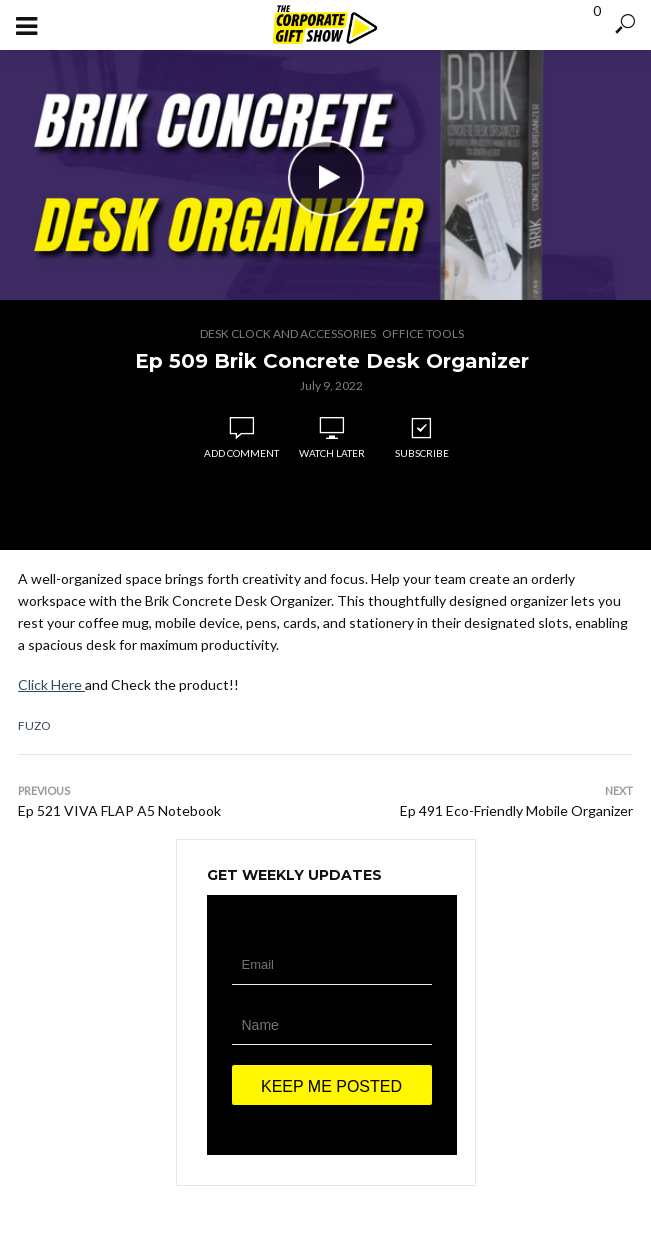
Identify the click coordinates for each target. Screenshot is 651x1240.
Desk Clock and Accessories (288, 333)
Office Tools (423, 333)
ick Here (58, 684)
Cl (24, 684)
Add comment (241, 453)
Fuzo (34, 725)
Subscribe (422, 438)
